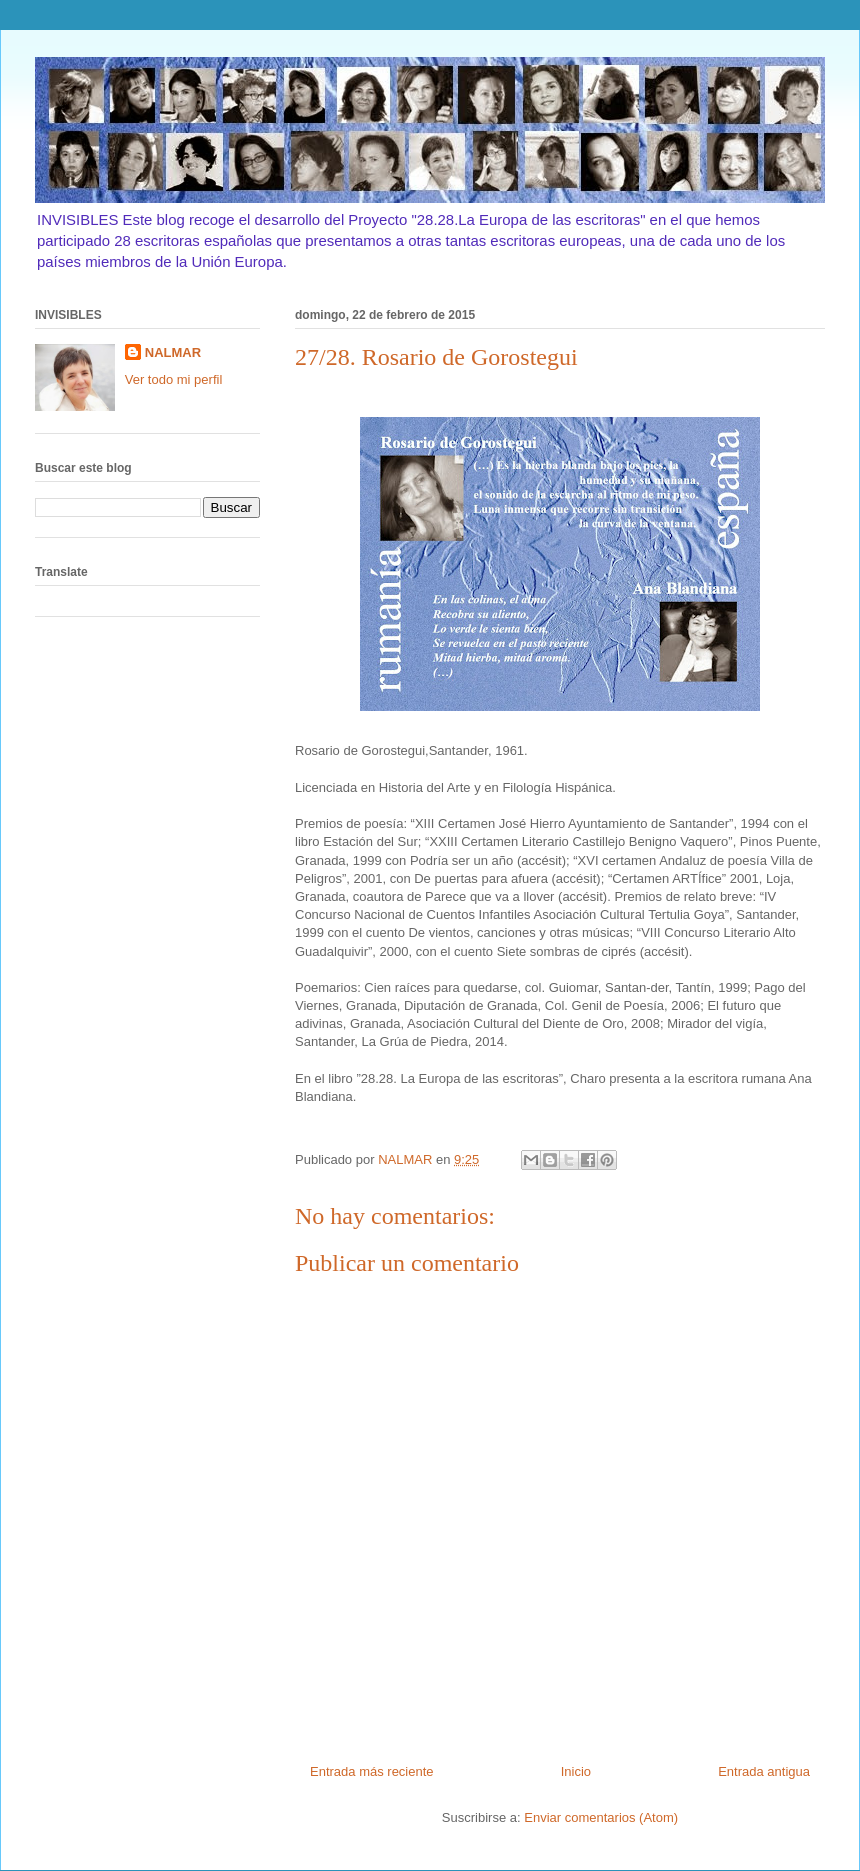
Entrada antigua (764, 1771)
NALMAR (173, 352)
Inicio (576, 1771)
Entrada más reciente (372, 1771)
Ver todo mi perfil (174, 379)
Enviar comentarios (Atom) (601, 1817)
